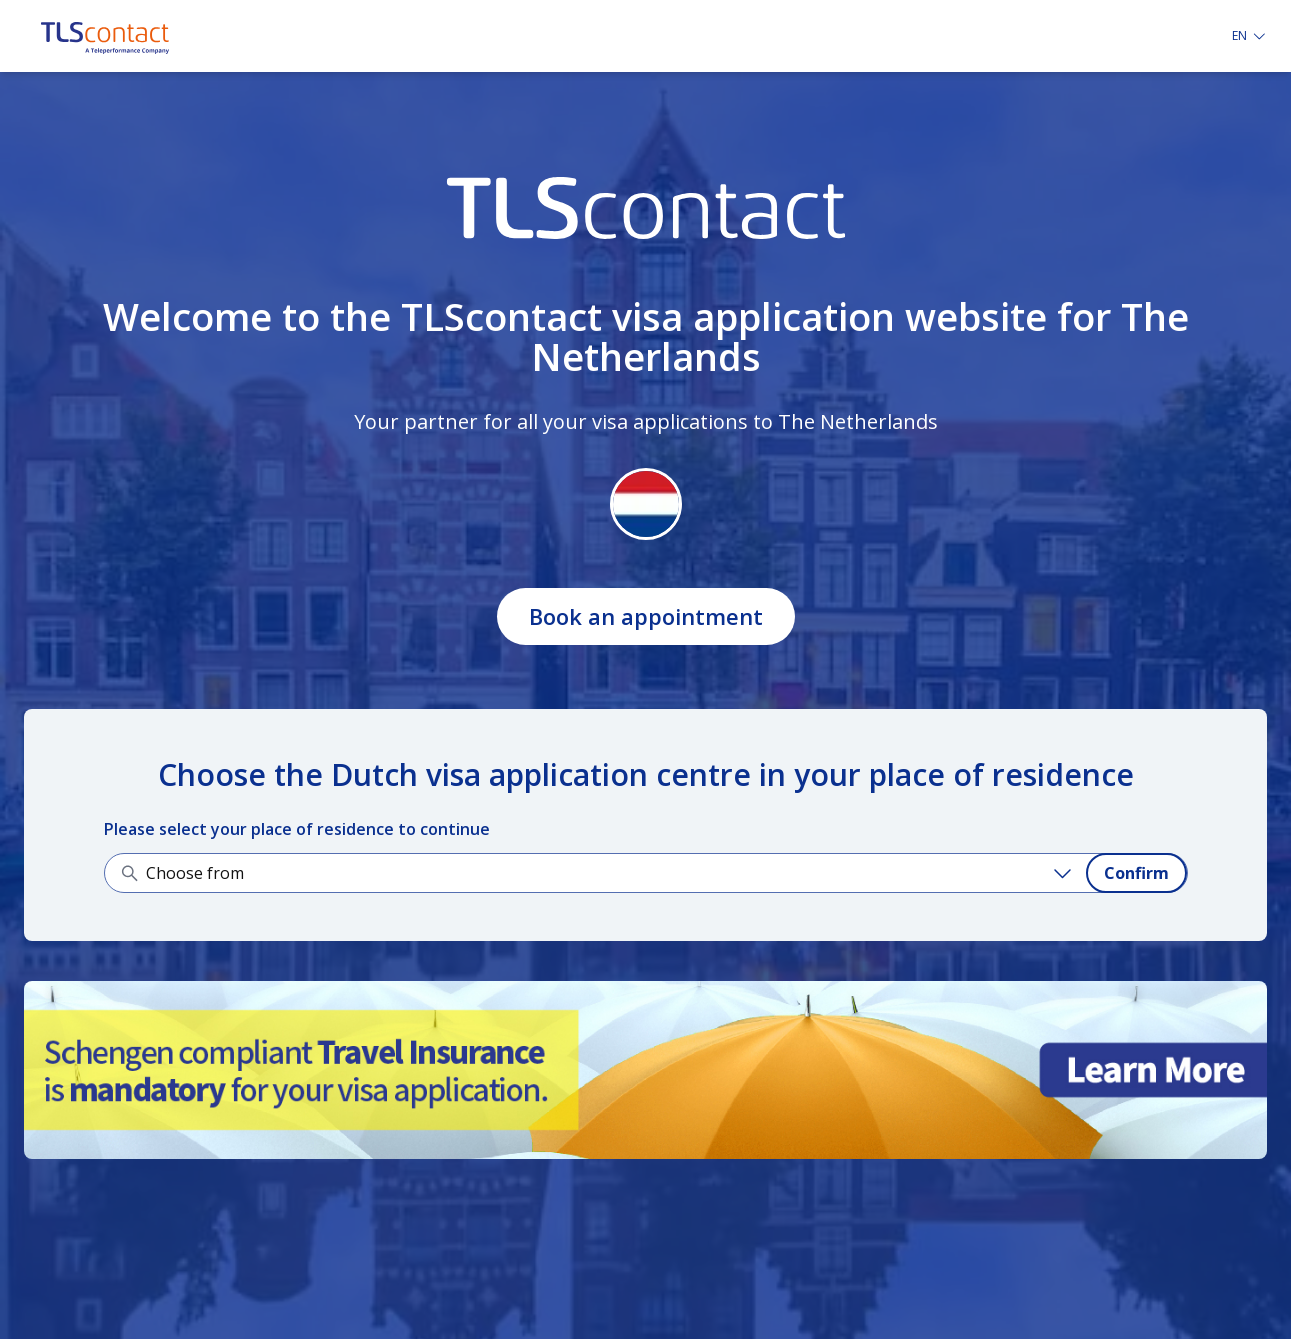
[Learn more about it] (645, 1070)
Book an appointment (646, 616)
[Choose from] (612, 873)
